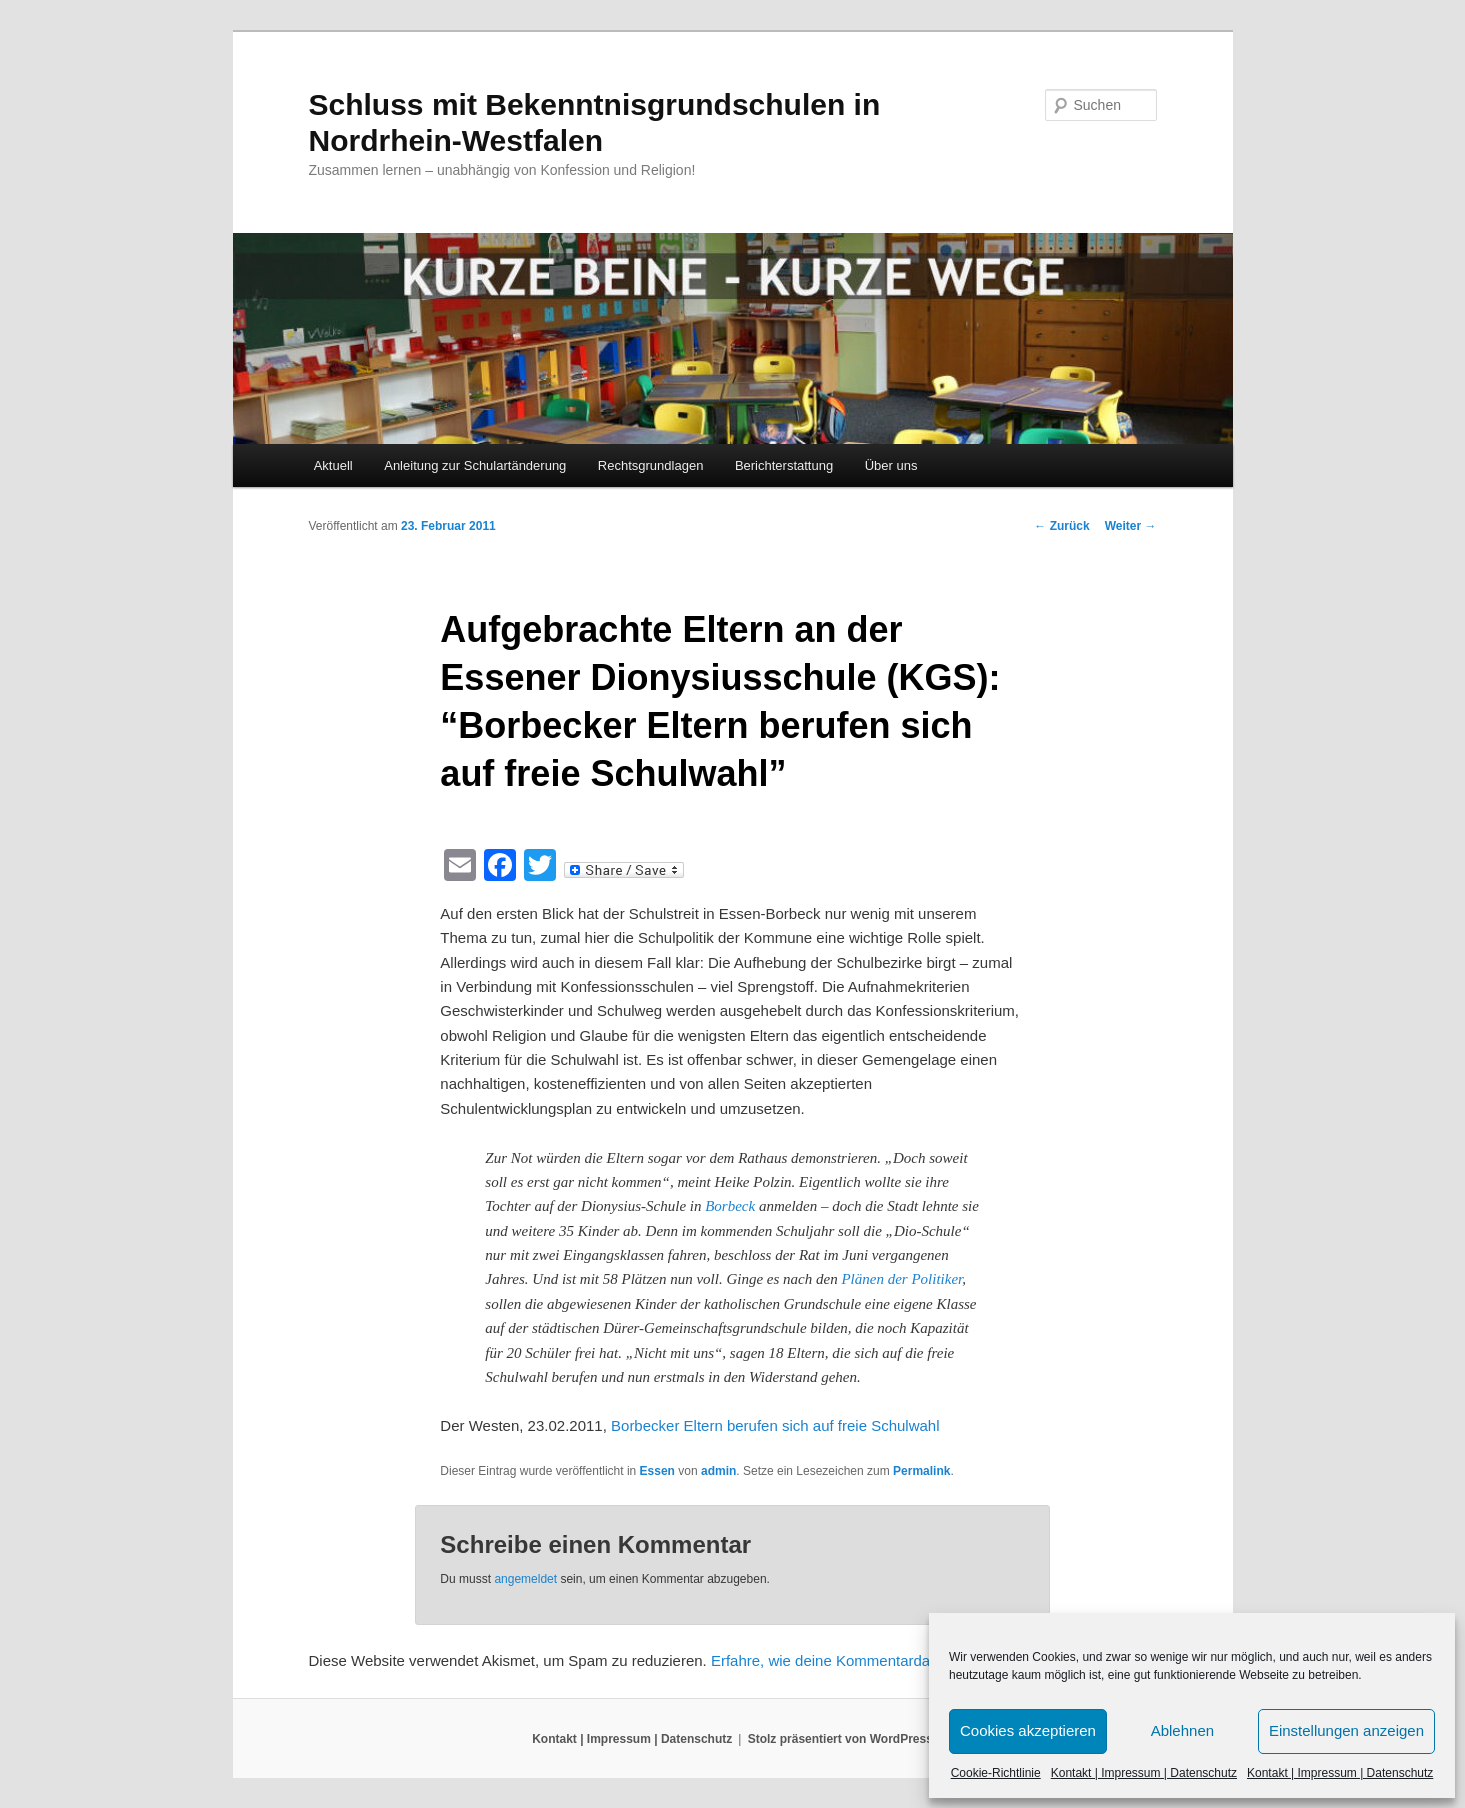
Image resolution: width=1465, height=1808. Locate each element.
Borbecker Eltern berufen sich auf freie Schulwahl (775, 1425)
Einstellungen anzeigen (1346, 1730)
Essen (657, 1471)
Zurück (1061, 526)
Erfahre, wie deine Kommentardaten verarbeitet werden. (897, 1660)
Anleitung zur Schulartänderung (475, 465)
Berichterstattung (784, 465)
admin (718, 1471)
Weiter (1131, 526)
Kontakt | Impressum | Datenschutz (1144, 1773)
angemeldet (525, 1579)
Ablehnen (1182, 1730)
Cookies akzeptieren (1028, 1730)
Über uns (891, 465)
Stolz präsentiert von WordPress (840, 1739)
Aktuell (333, 465)
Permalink (921, 1471)
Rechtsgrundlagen (651, 465)
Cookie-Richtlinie (996, 1773)
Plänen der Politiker (901, 1279)
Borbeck (730, 1206)
